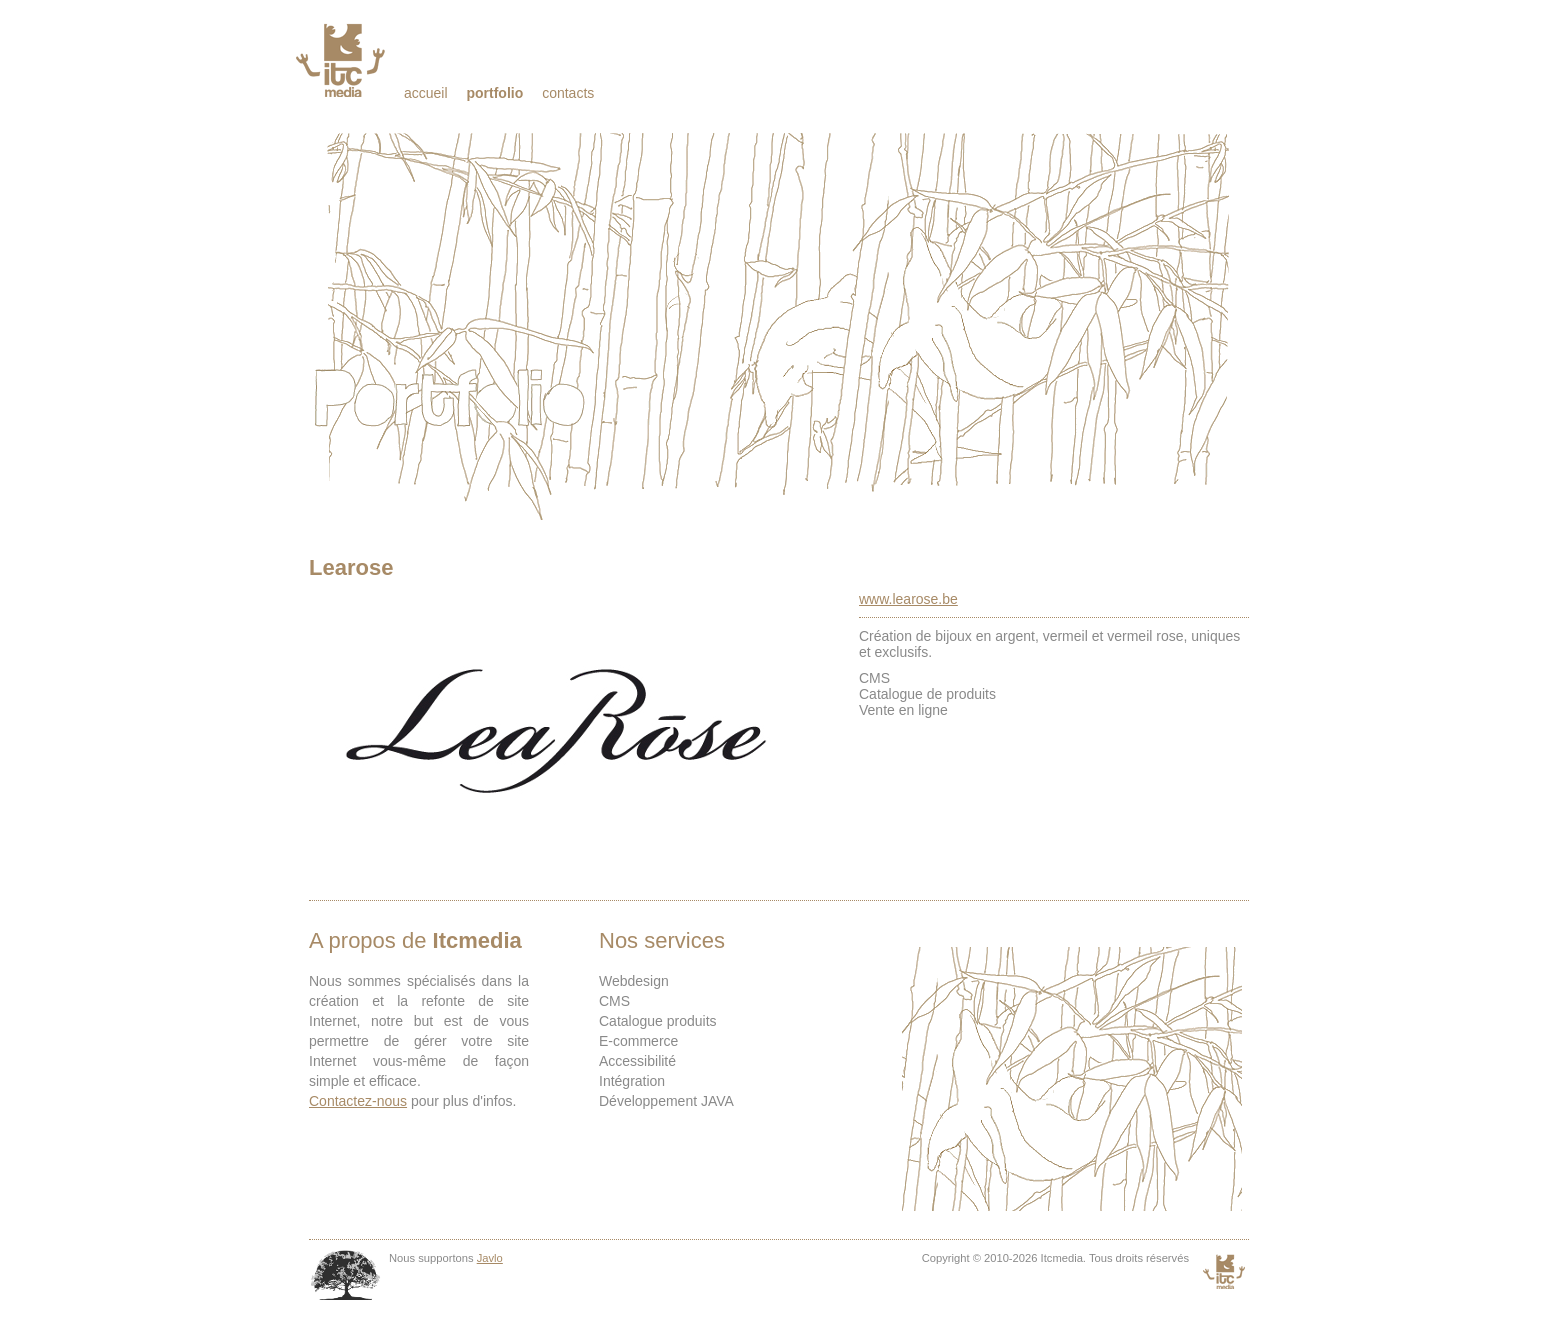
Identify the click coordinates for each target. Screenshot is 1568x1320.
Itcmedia (342, 60)
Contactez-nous (358, 1101)
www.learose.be (908, 599)
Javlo (490, 1258)
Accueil (426, 93)
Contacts (568, 93)
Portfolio (494, 93)
